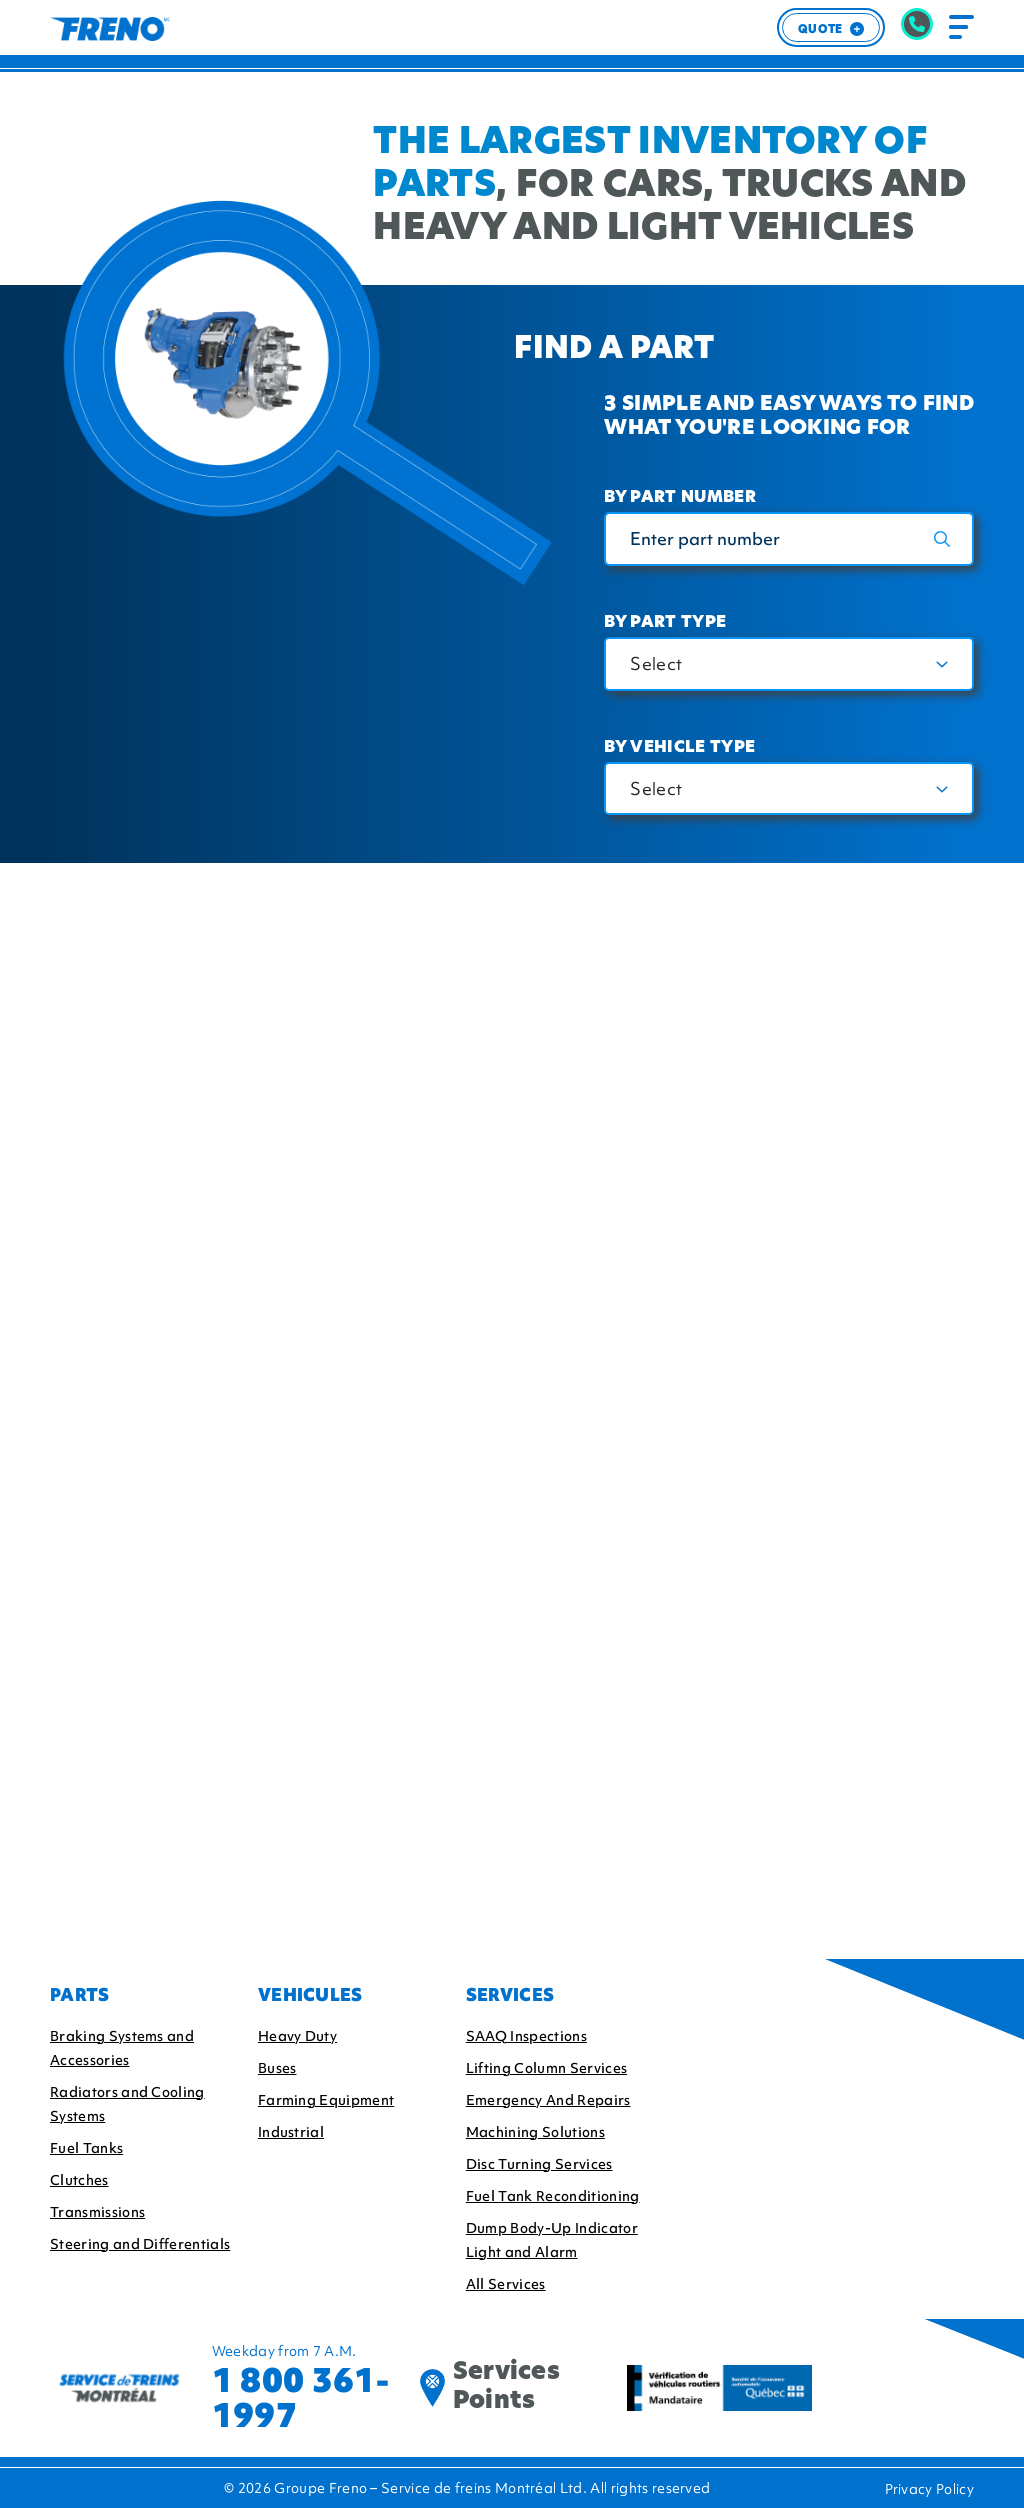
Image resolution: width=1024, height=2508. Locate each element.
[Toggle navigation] (961, 27)
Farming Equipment (326, 2100)
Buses (277, 2068)
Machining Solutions (535, 2132)
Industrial (291, 2132)
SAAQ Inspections (526, 2036)
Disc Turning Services (539, 2164)
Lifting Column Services (546, 2068)
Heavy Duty (297, 2036)
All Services (506, 2284)
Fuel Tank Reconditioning (553, 2196)
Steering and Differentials (140, 2244)
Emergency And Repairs (548, 2100)
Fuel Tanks (86, 2148)
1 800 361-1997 (300, 2398)
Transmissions (97, 2212)
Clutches (79, 2180)
